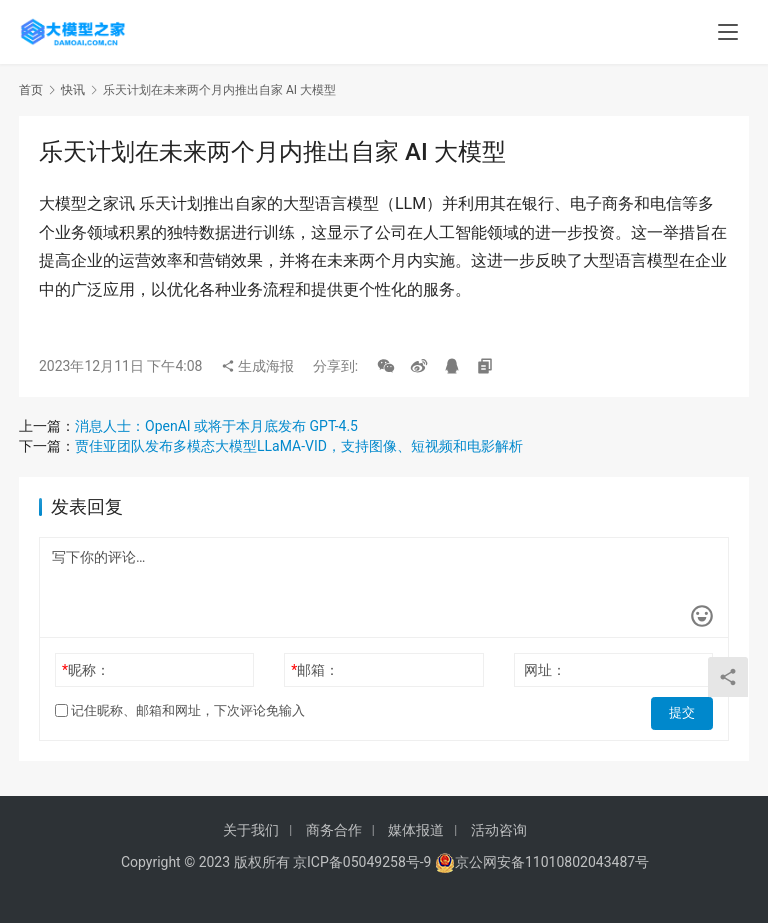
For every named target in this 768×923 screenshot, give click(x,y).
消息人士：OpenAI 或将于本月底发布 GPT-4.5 (216, 426)
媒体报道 (416, 830)
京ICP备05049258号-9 (362, 862)
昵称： (86, 670)
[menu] (728, 32)
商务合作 (334, 830)
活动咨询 (499, 830)
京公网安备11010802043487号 (552, 862)
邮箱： (315, 670)
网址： (545, 670)
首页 (31, 90)
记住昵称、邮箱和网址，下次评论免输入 (180, 710)
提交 (685, 711)
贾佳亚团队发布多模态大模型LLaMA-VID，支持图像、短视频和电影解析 (299, 446)
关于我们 (251, 830)
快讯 (73, 90)
